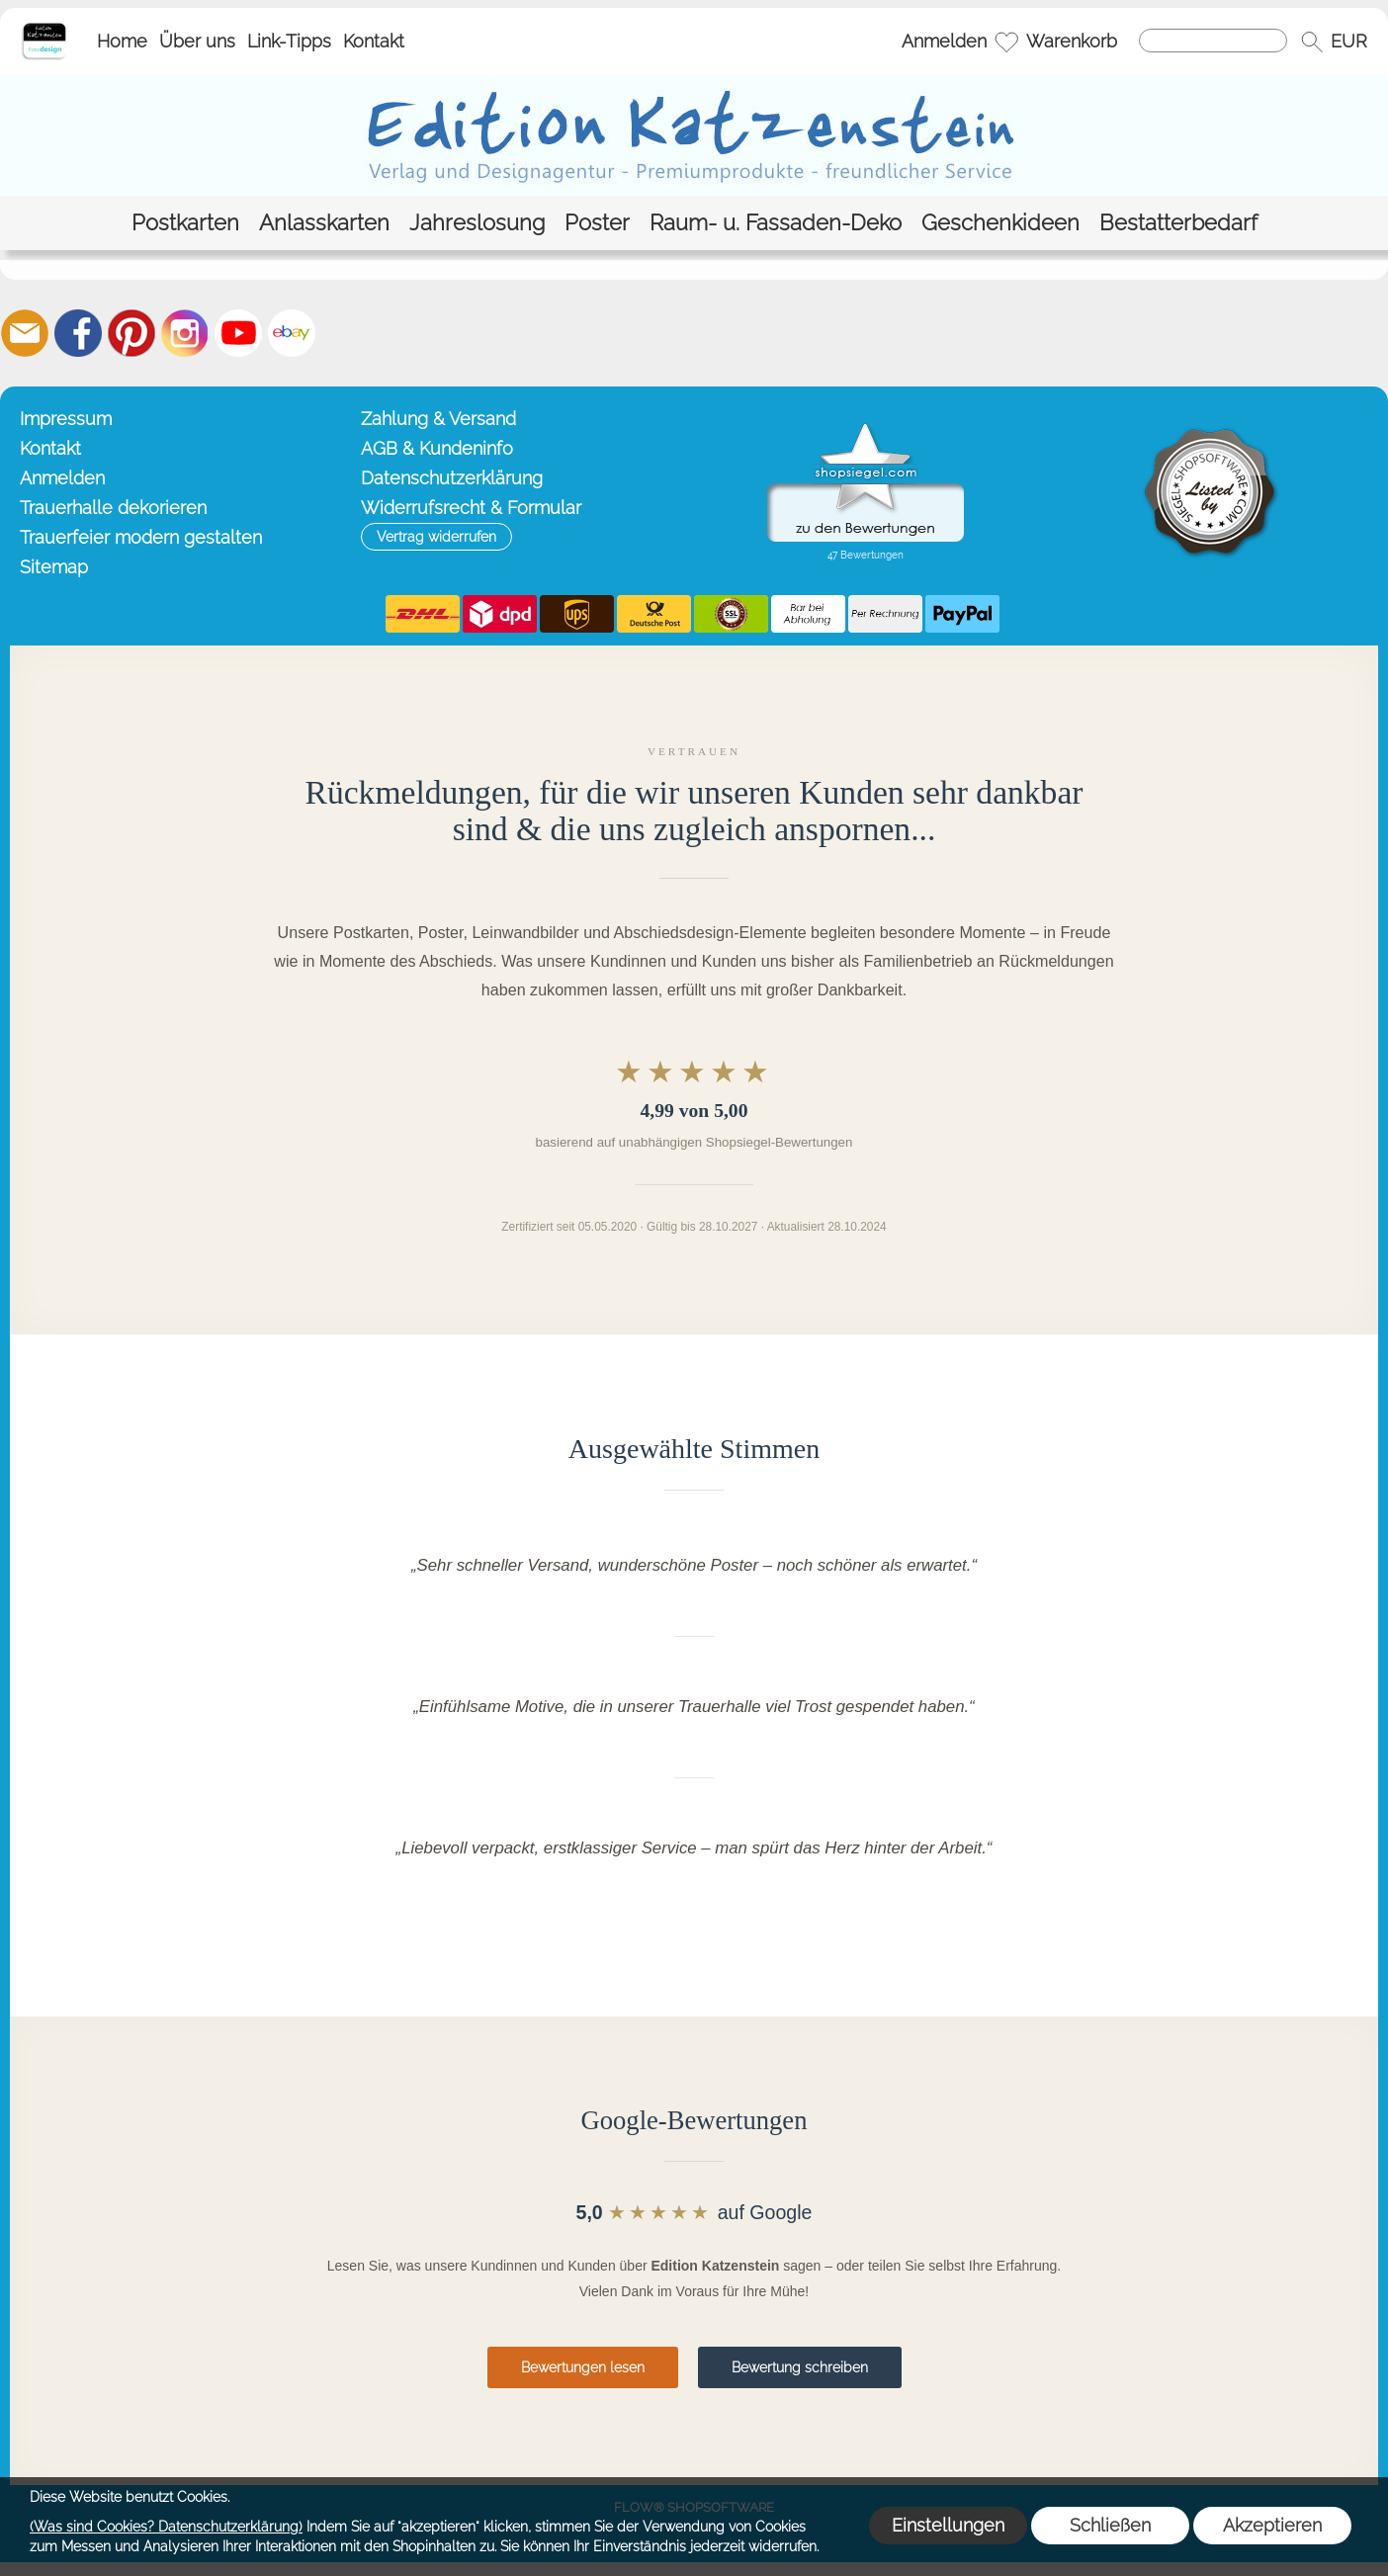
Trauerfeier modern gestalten (141, 537)
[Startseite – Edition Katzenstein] (44, 29)
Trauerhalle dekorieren (113, 507)
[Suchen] (1213, 40)
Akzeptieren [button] (1272, 2525)
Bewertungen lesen (583, 2367)
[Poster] (597, 223)
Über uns (197, 41)
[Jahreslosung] (477, 223)
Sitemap (54, 567)
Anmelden (944, 41)
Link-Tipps (289, 41)
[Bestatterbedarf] (1178, 223)
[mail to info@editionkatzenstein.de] (24, 333)
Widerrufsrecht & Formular (471, 507)
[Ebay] (291, 333)
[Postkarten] (185, 223)
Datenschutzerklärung (452, 478)
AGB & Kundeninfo (437, 448)
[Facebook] (78, 333)
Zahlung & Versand (438, 418)
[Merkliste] (1006, 41)
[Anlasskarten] (324, 223)
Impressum (66, 418)
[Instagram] (185, 333)
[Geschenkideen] (1000, 223)
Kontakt (373, 41)
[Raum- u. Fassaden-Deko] (775, 223)
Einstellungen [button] (948, 2525)
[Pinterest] (131, 333)
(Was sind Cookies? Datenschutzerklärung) (166, 2526)
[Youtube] (238, 333)
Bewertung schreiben (800, 2367)
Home (122, 41)
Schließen (1110, 2525)
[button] (1312, 41)
